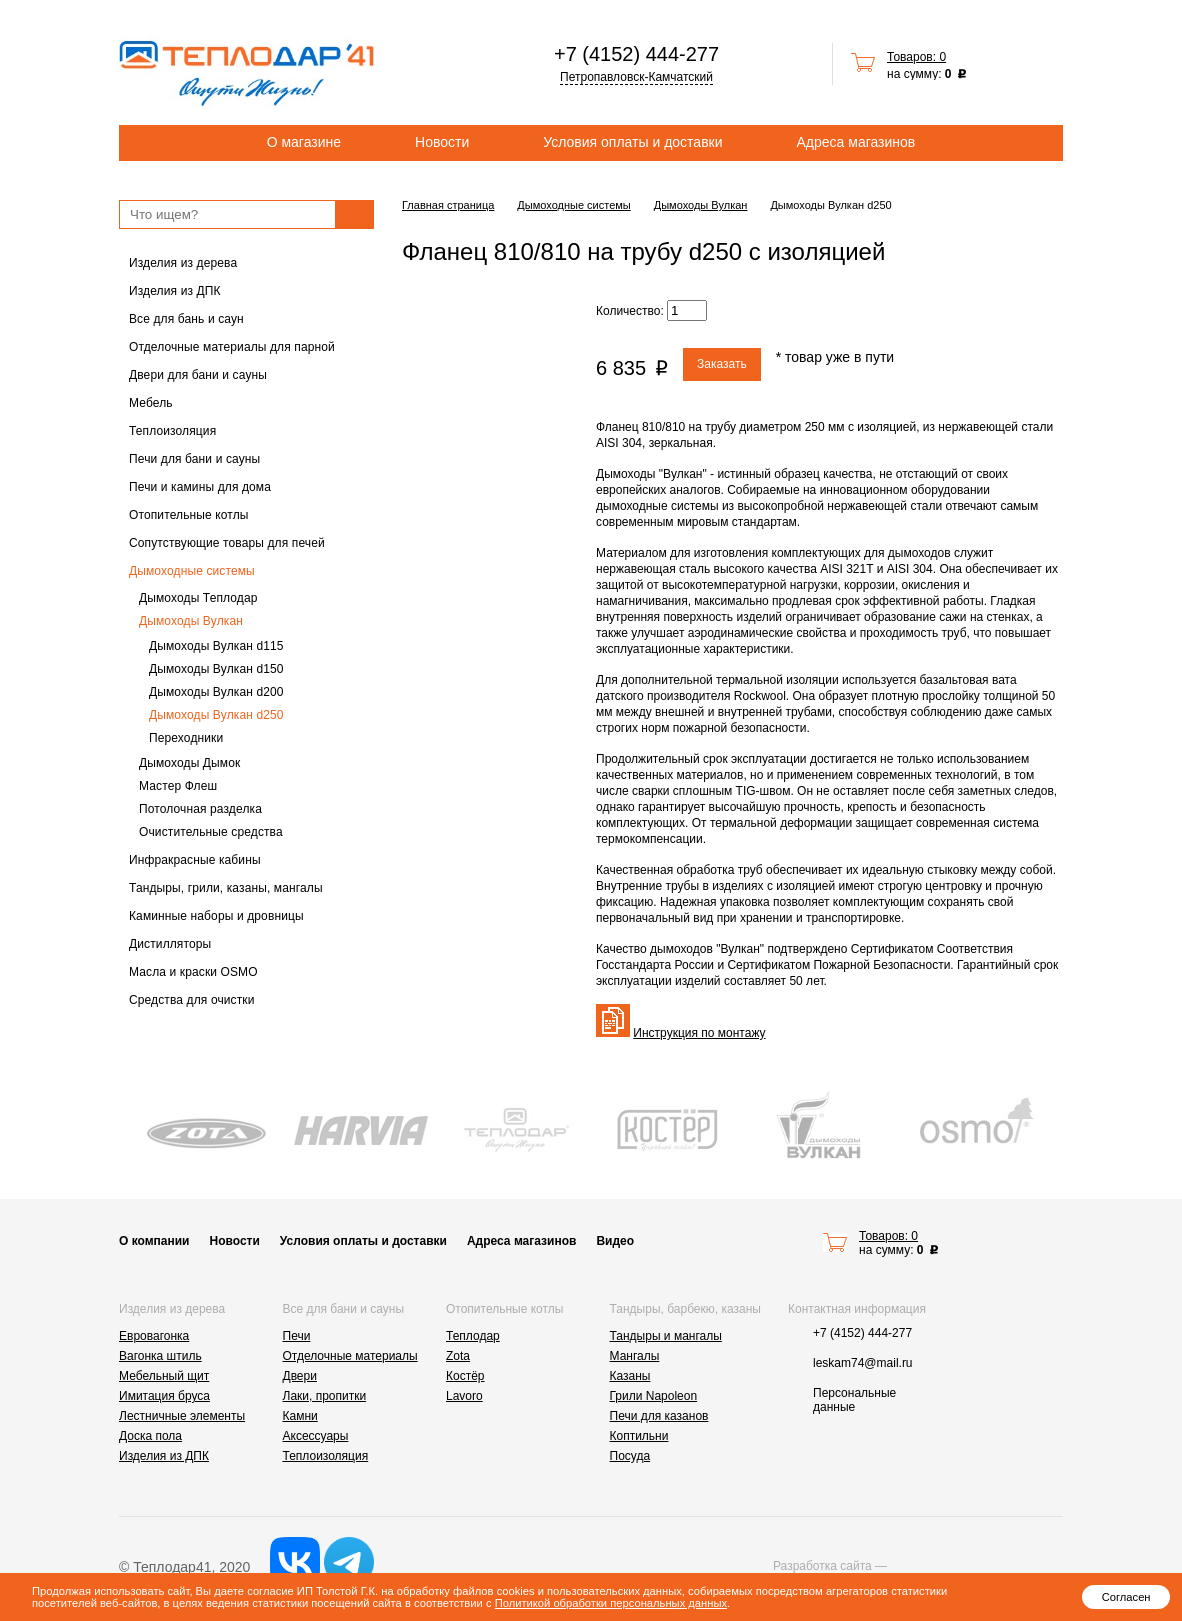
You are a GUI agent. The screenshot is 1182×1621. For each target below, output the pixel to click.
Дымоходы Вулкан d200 (216, 692)
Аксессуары (316, 1436)
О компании (154, 1241)
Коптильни (639, 1436)
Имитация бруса (164, 1396)
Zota (458, 1356)
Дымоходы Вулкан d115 (216, 646)
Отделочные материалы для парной (232, 347)
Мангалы (635, 1356)
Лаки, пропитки (325, 1396)
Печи (297, 1336)
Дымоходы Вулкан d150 (216, 669)
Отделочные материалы (350, 1356)
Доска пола (150, 1436)
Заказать (722, 364)
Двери (300, 1376)
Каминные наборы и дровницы (216, 916)
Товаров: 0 (916, 57)
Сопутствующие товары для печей (227, 543)
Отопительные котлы (189, 515)
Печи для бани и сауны (194, 459)
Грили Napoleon (654, 1396)
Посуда (630, 1456)
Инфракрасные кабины (195, 860)
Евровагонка (154, 1336)
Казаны (630, 1376)
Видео (615, 1241)
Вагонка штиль (160, 1356)
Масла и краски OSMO (193, 972)
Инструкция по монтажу (699, 1033)
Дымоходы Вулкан (191, 621)
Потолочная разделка (200, 809)
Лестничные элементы (182, 1416)
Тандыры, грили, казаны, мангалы (226, 888)
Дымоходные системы (192, 571)
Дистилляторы (170, 944)
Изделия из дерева (183, 263)
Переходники (186, 738)
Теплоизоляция (172, 431)
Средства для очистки (192, 1000)
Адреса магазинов (856, 142)
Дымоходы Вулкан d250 (216, 715)
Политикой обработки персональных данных (611, 1603)
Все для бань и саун (186, 319)
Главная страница (448, 205)
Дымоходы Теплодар (198, 598)
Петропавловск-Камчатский (636, 77)
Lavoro (464, 1396)
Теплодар (473, 1336)
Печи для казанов (659, 1416)
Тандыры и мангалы (666, 1336)
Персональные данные (854, 1400)
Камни (300, 1416)
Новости (442, 142)
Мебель (151, 403)
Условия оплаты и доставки (632, 142)
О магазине (304, 142)
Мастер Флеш (178, 786)
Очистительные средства (211, 832)
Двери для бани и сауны (198, 375)
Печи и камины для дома (200, 487)
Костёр (465, 1376)
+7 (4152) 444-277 (636, 54)
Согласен (1126, 1597)
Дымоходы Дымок (189, 763)
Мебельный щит (164, 1376)
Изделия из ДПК (175, 291)
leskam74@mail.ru (863, 1363)
